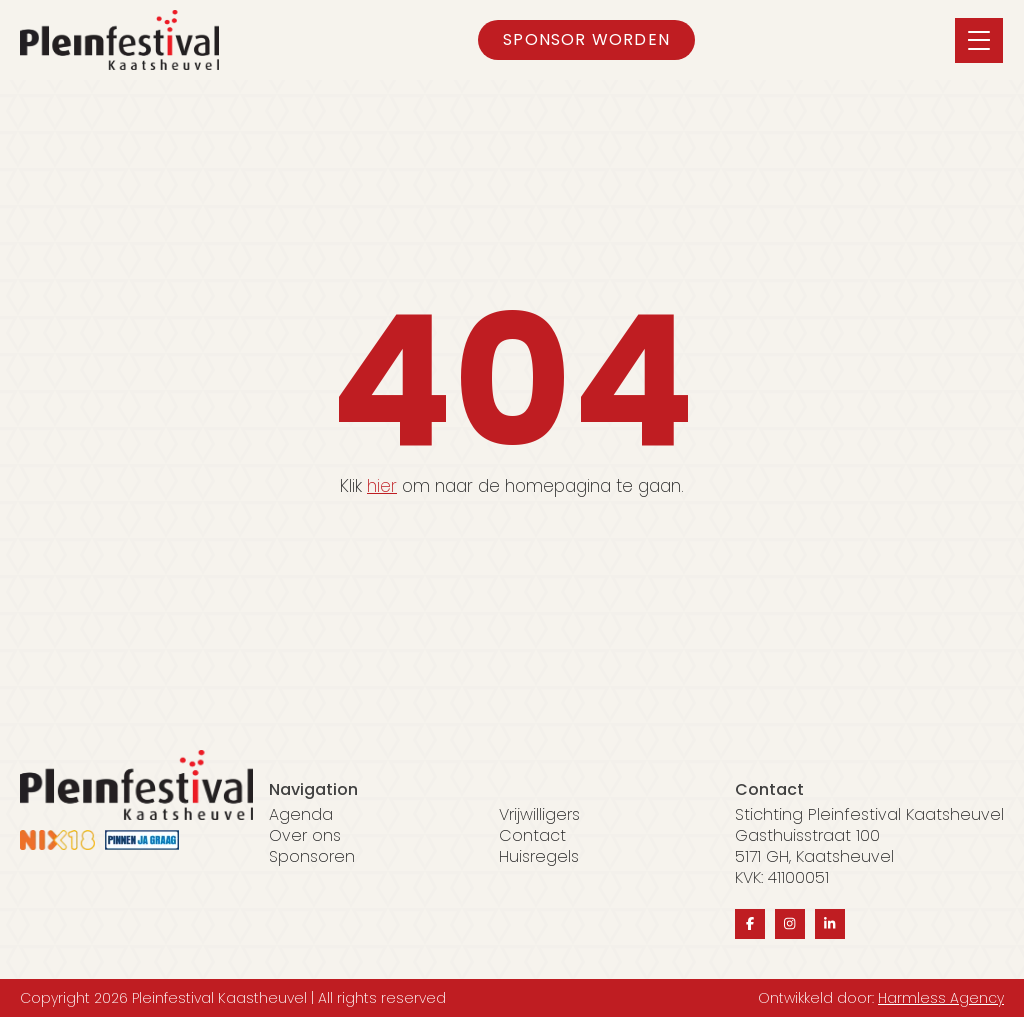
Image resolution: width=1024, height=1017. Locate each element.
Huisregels (539, 857)
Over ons (305, 836)
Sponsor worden (586, 39)
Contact (532, 836)
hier (382, 486)
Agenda (301, 815)
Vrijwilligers (539, 815)
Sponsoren (312, 857)
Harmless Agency (941, 998)
